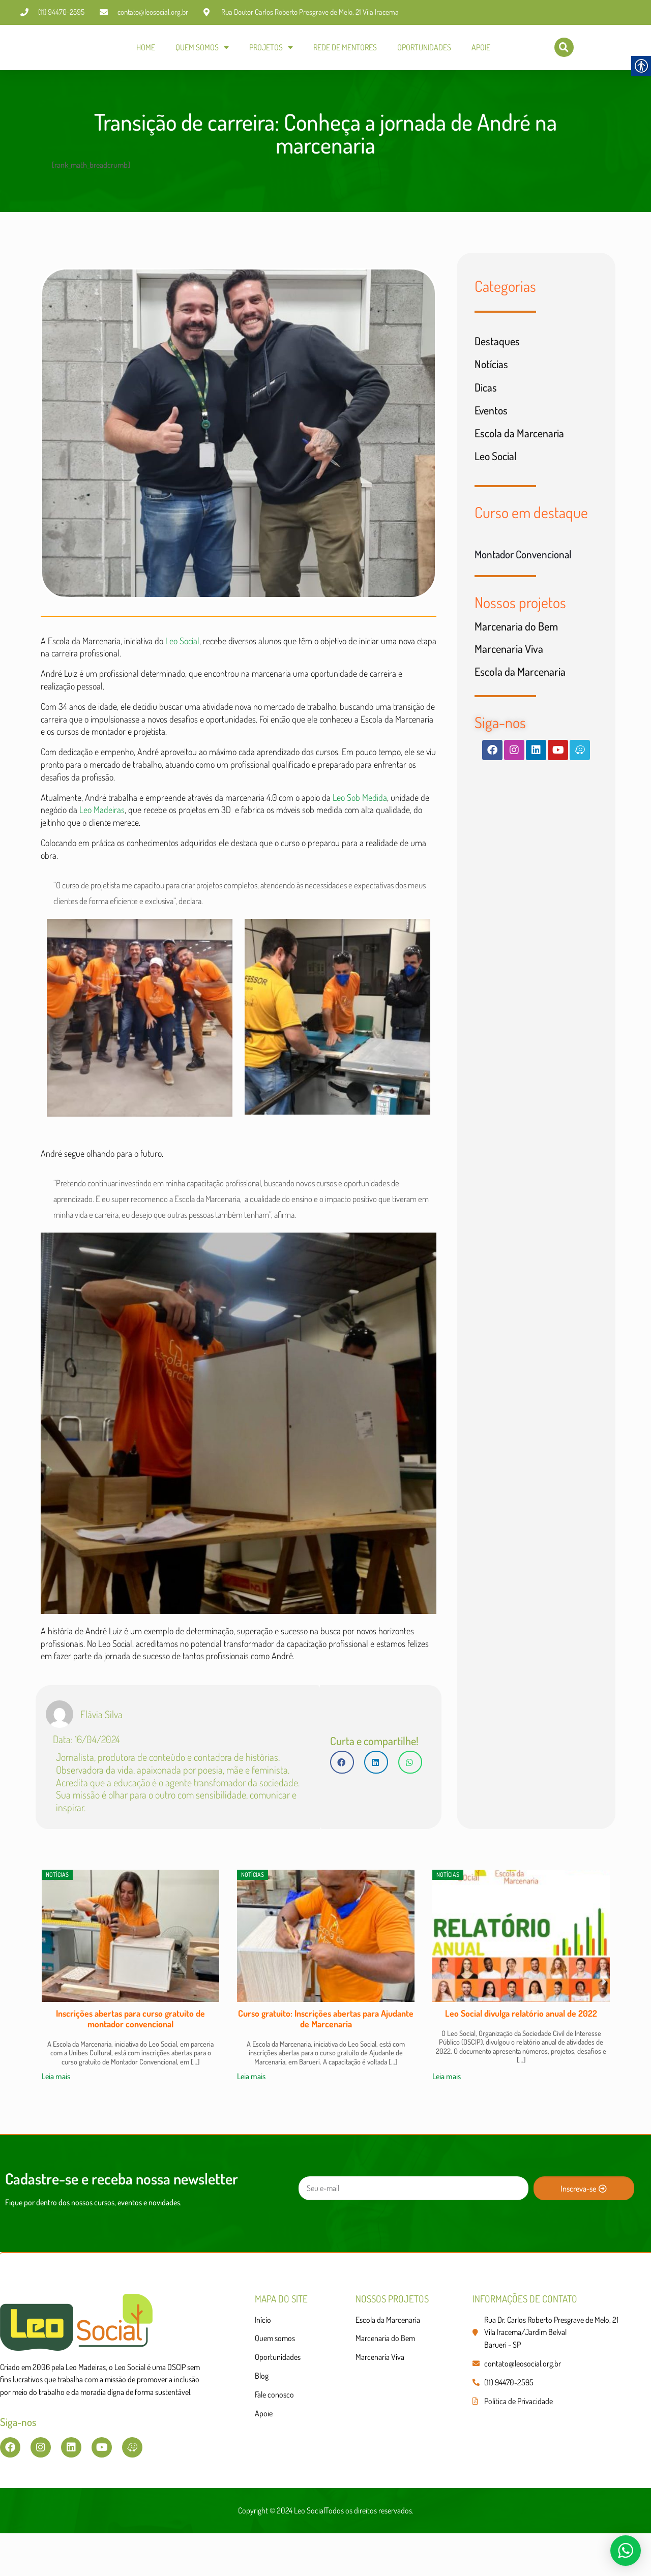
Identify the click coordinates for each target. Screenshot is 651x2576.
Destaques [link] (497, 349)
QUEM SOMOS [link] (202, 48)
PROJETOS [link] (271, 48)
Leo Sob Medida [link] (360, 816)
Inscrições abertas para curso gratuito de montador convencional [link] (130, 2056)
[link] (37, 49)
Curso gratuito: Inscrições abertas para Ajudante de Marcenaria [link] (325, 2056)
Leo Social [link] (181, 648)
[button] (342, 1796)
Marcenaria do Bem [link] (516, 638)
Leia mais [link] (56, 2114)
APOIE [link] (480, 48)
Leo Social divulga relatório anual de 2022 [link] (521, 2050)
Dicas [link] (486, 396)
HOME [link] (145, 48)
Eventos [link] (492, 419)
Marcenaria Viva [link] (509, 661)
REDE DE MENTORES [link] (345, 48)
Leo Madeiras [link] (102, 830)
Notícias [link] (492, 373)
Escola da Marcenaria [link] (520, 443)
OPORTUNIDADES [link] (424, 48)
